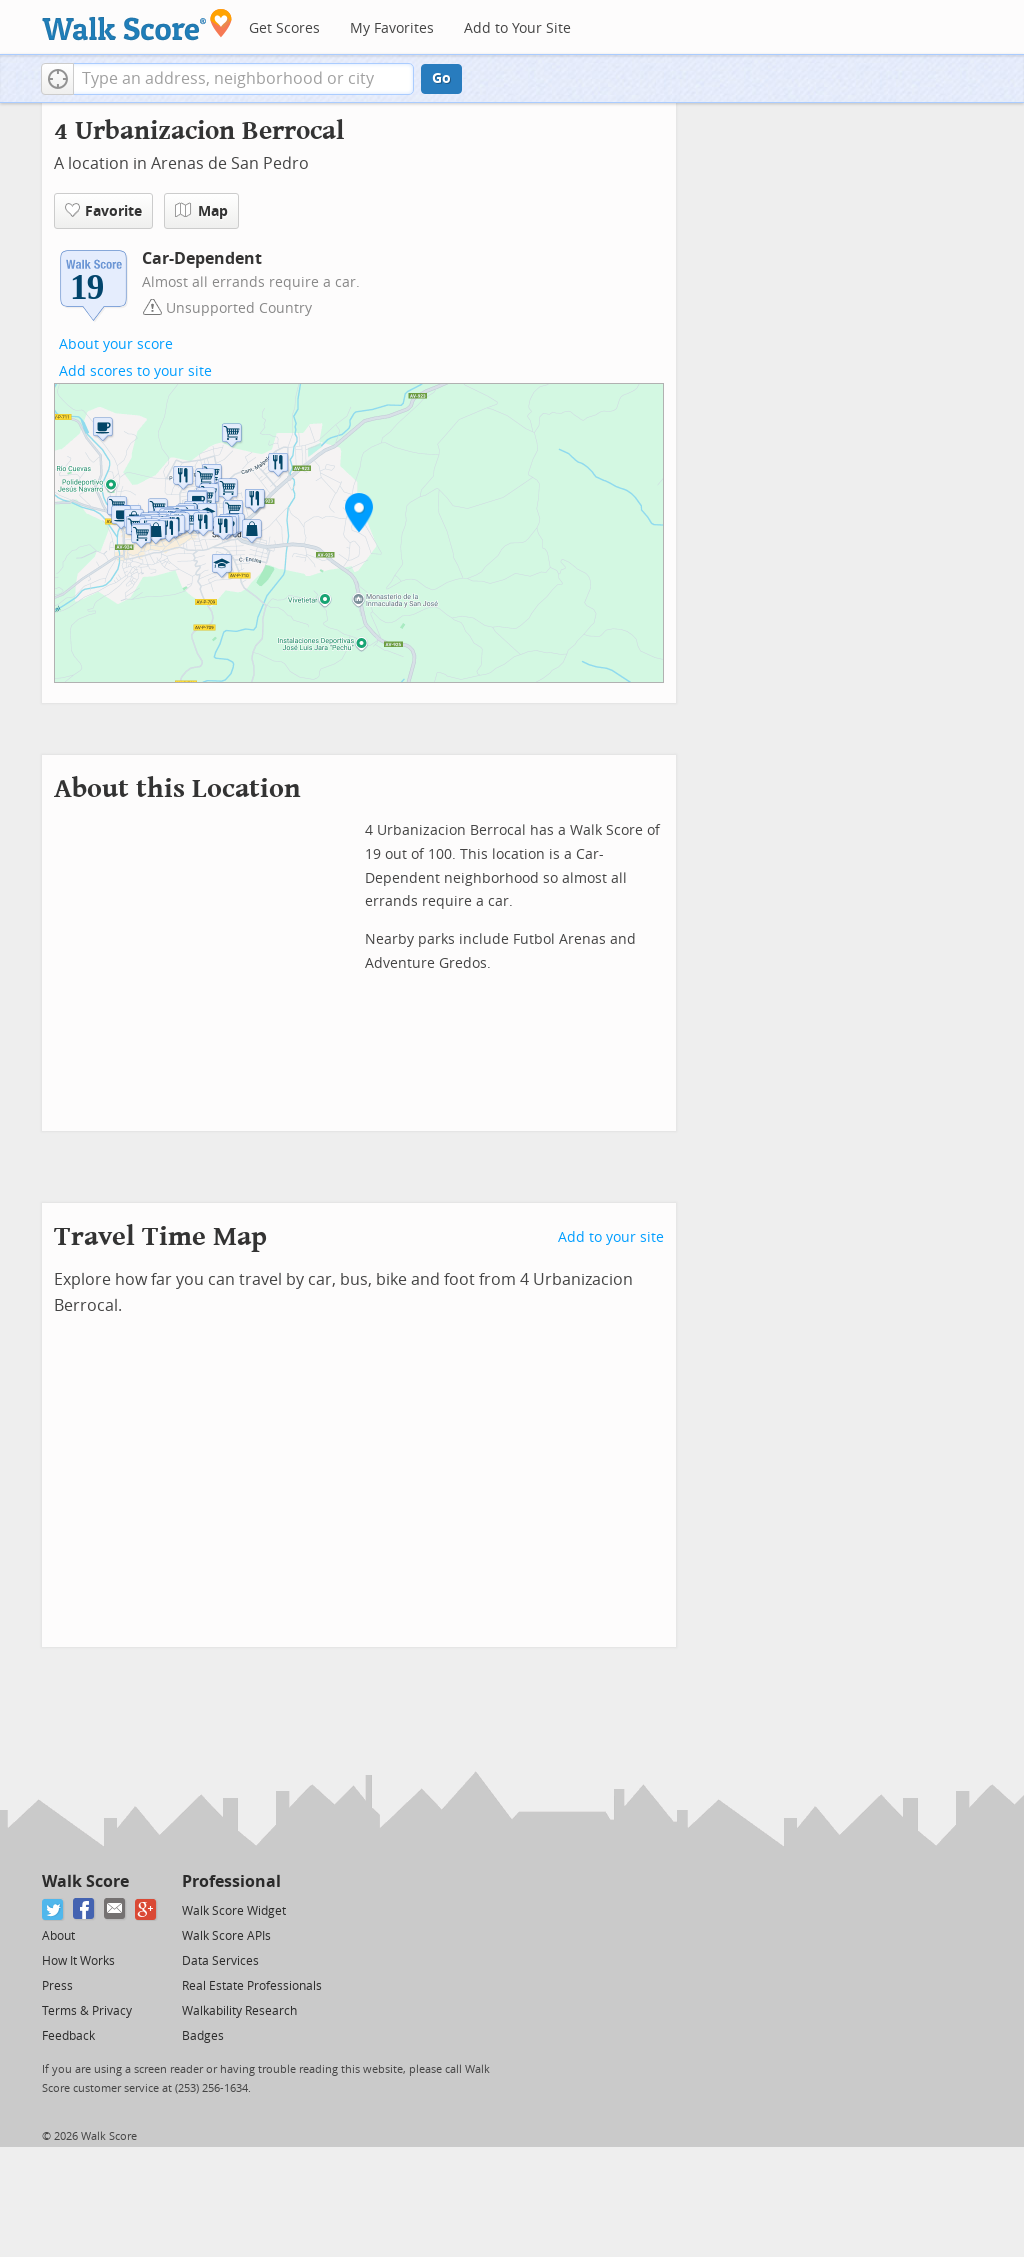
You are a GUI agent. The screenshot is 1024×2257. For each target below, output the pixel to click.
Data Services (220, 1961)
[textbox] (243, 79)
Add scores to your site (135, 371)
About (58, 1936)
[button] (57, 79)
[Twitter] (53, 1909)
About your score (116, 344)
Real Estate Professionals (252, 1986)
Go (441, 78)
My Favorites (392, 28)
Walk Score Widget (234, 1911)
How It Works (78, 1961)
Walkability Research (239, 2011)
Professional (231, 1881)
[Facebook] (84, 1909)
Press (57, 1986)
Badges (203, 2036)
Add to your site (611, 1237)
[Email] (115, 1909)
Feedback (68, 2036)
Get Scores (284, 28)
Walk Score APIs (226, 1936)
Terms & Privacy (87, 2011)
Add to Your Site (517, 28)
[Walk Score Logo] (137, 24)
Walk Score (85, 1881)
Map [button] (201, 211)
